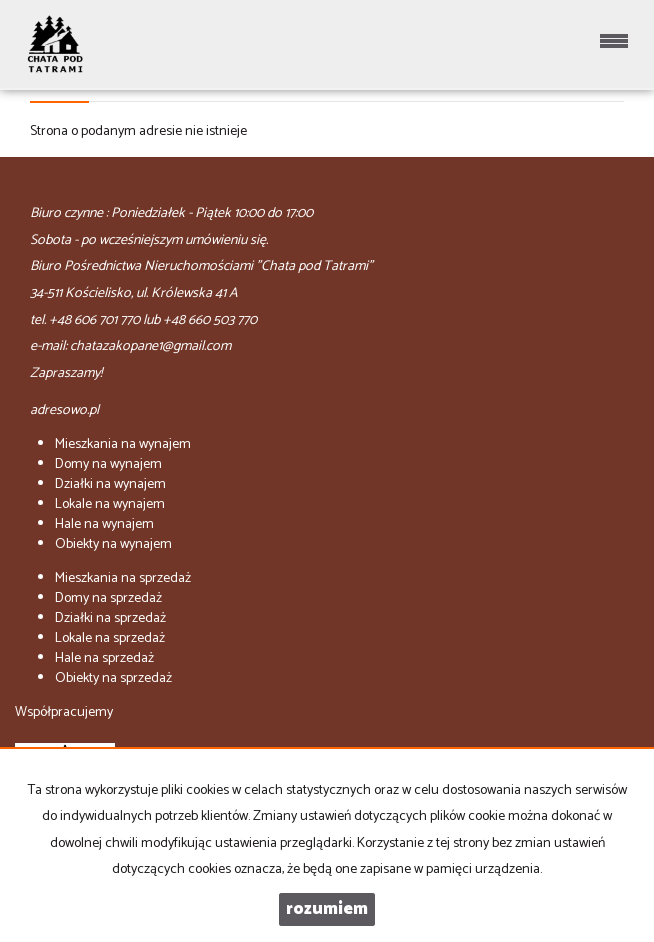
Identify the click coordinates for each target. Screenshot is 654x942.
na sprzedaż (123, 578)
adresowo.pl (64, 410)
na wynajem (123, 444)
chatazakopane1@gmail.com (150, 346)
